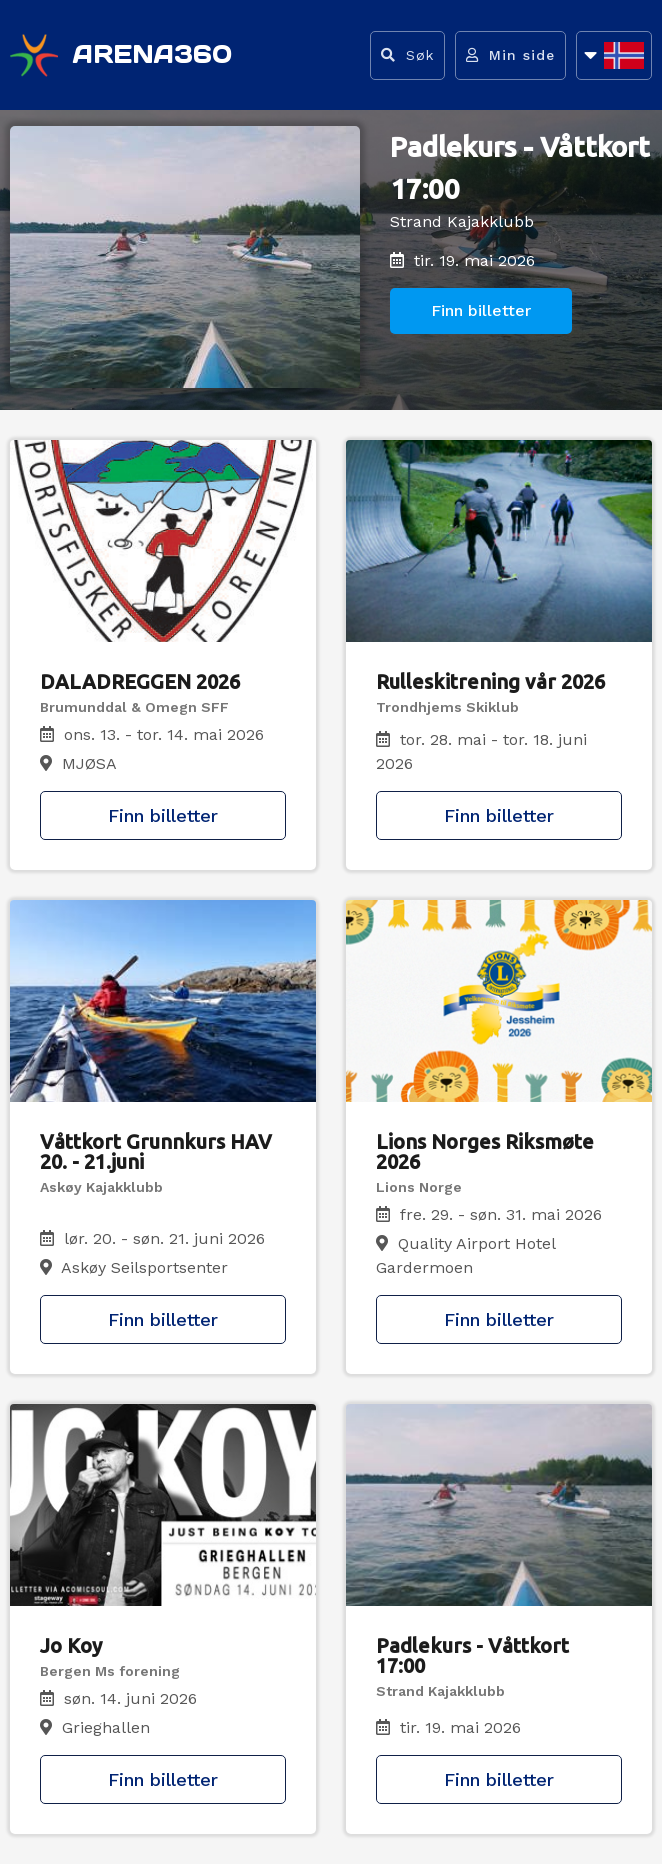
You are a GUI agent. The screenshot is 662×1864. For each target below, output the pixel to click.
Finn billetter (481, 310)
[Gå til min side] (510, 55)
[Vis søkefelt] (407, 55)
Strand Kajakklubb (462, 221)
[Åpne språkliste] (614, 55)
